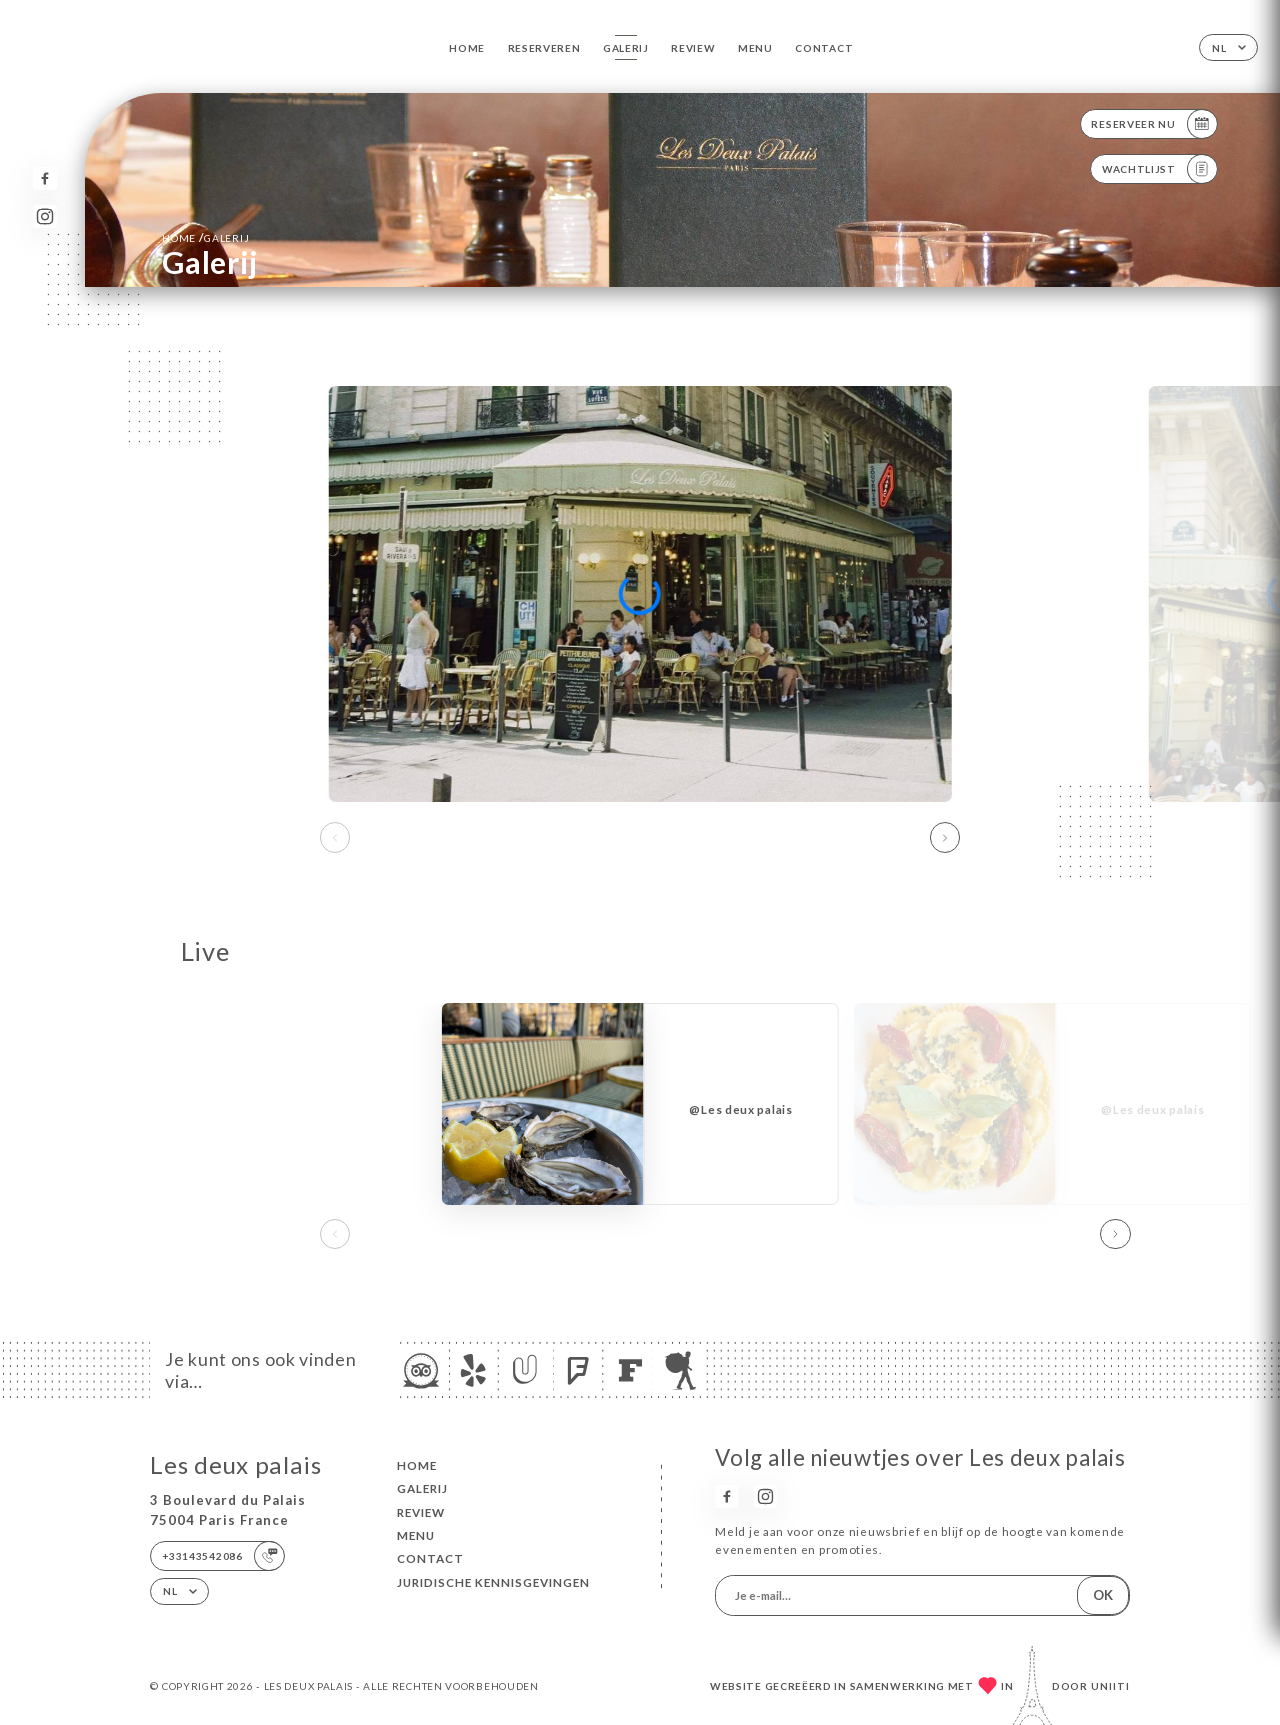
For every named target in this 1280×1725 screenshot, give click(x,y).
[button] (945, 838)
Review (693, 48)
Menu (755, 48)
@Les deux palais (740, 1109)
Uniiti (1110, 1686)
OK (1103, 1595)
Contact (824, 48)
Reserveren (544, 48)
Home (467, 48)
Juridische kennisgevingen (493, 1582)
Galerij (626, 48)
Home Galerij (205, 237)
